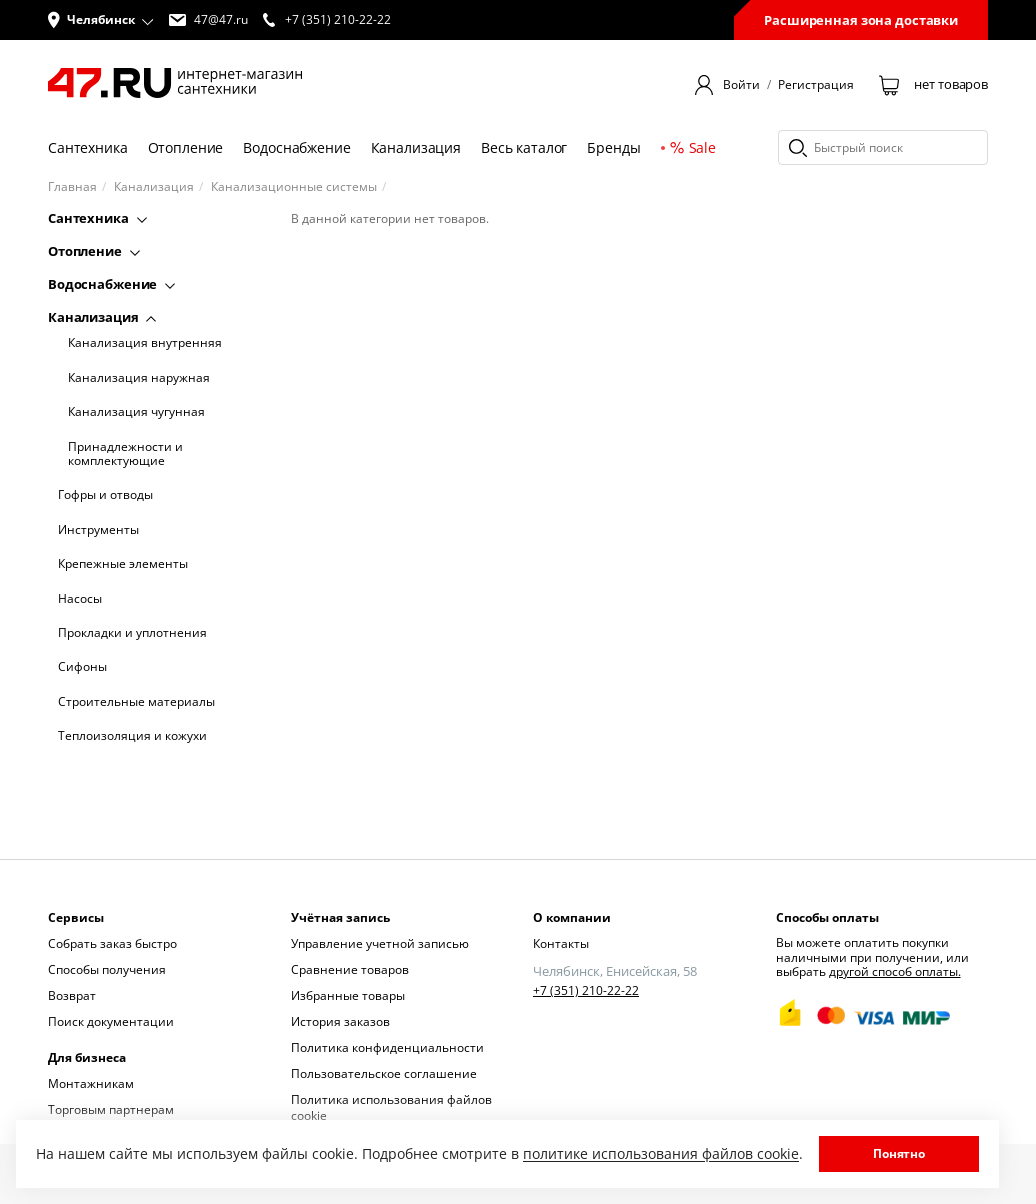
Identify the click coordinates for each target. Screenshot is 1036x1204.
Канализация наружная (139, 378)
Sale (693, 147)
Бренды (613, 147)
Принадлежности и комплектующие (125, 454)
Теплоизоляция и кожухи (132, 736)
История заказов (340, 1021)
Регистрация (816, 85)
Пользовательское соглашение (384, 1073)
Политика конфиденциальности (387, 1047)
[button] (101, 20)
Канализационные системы (294, 187)
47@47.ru (208, 20)
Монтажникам (91, 1083)
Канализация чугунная (136, 412)
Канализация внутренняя (145, 343)
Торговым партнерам (111, 1109)
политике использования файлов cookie (661, 1153)
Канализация (416, 147)
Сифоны (82, 667)
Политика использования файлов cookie (391, 1107)
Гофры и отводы (105, 495)
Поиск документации (111, 1021)
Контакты (561, 943)
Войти (741, 85)
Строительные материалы (136, 702)
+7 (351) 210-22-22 (586, 991)
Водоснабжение (296, 147)
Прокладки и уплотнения (132, 633)
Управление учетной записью (380, 943)
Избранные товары (348, 995)
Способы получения (107, 969)
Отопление (186, 147)
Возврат (72, 995)
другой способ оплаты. (895, 971)
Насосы (80, 599)
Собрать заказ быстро (112, 943)
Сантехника (88, 147)
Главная (72, 187)
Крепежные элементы (123, 564)
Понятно (899, 1153)
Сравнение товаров (350, 969)
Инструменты (98, 530)
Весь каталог (524, 147)
